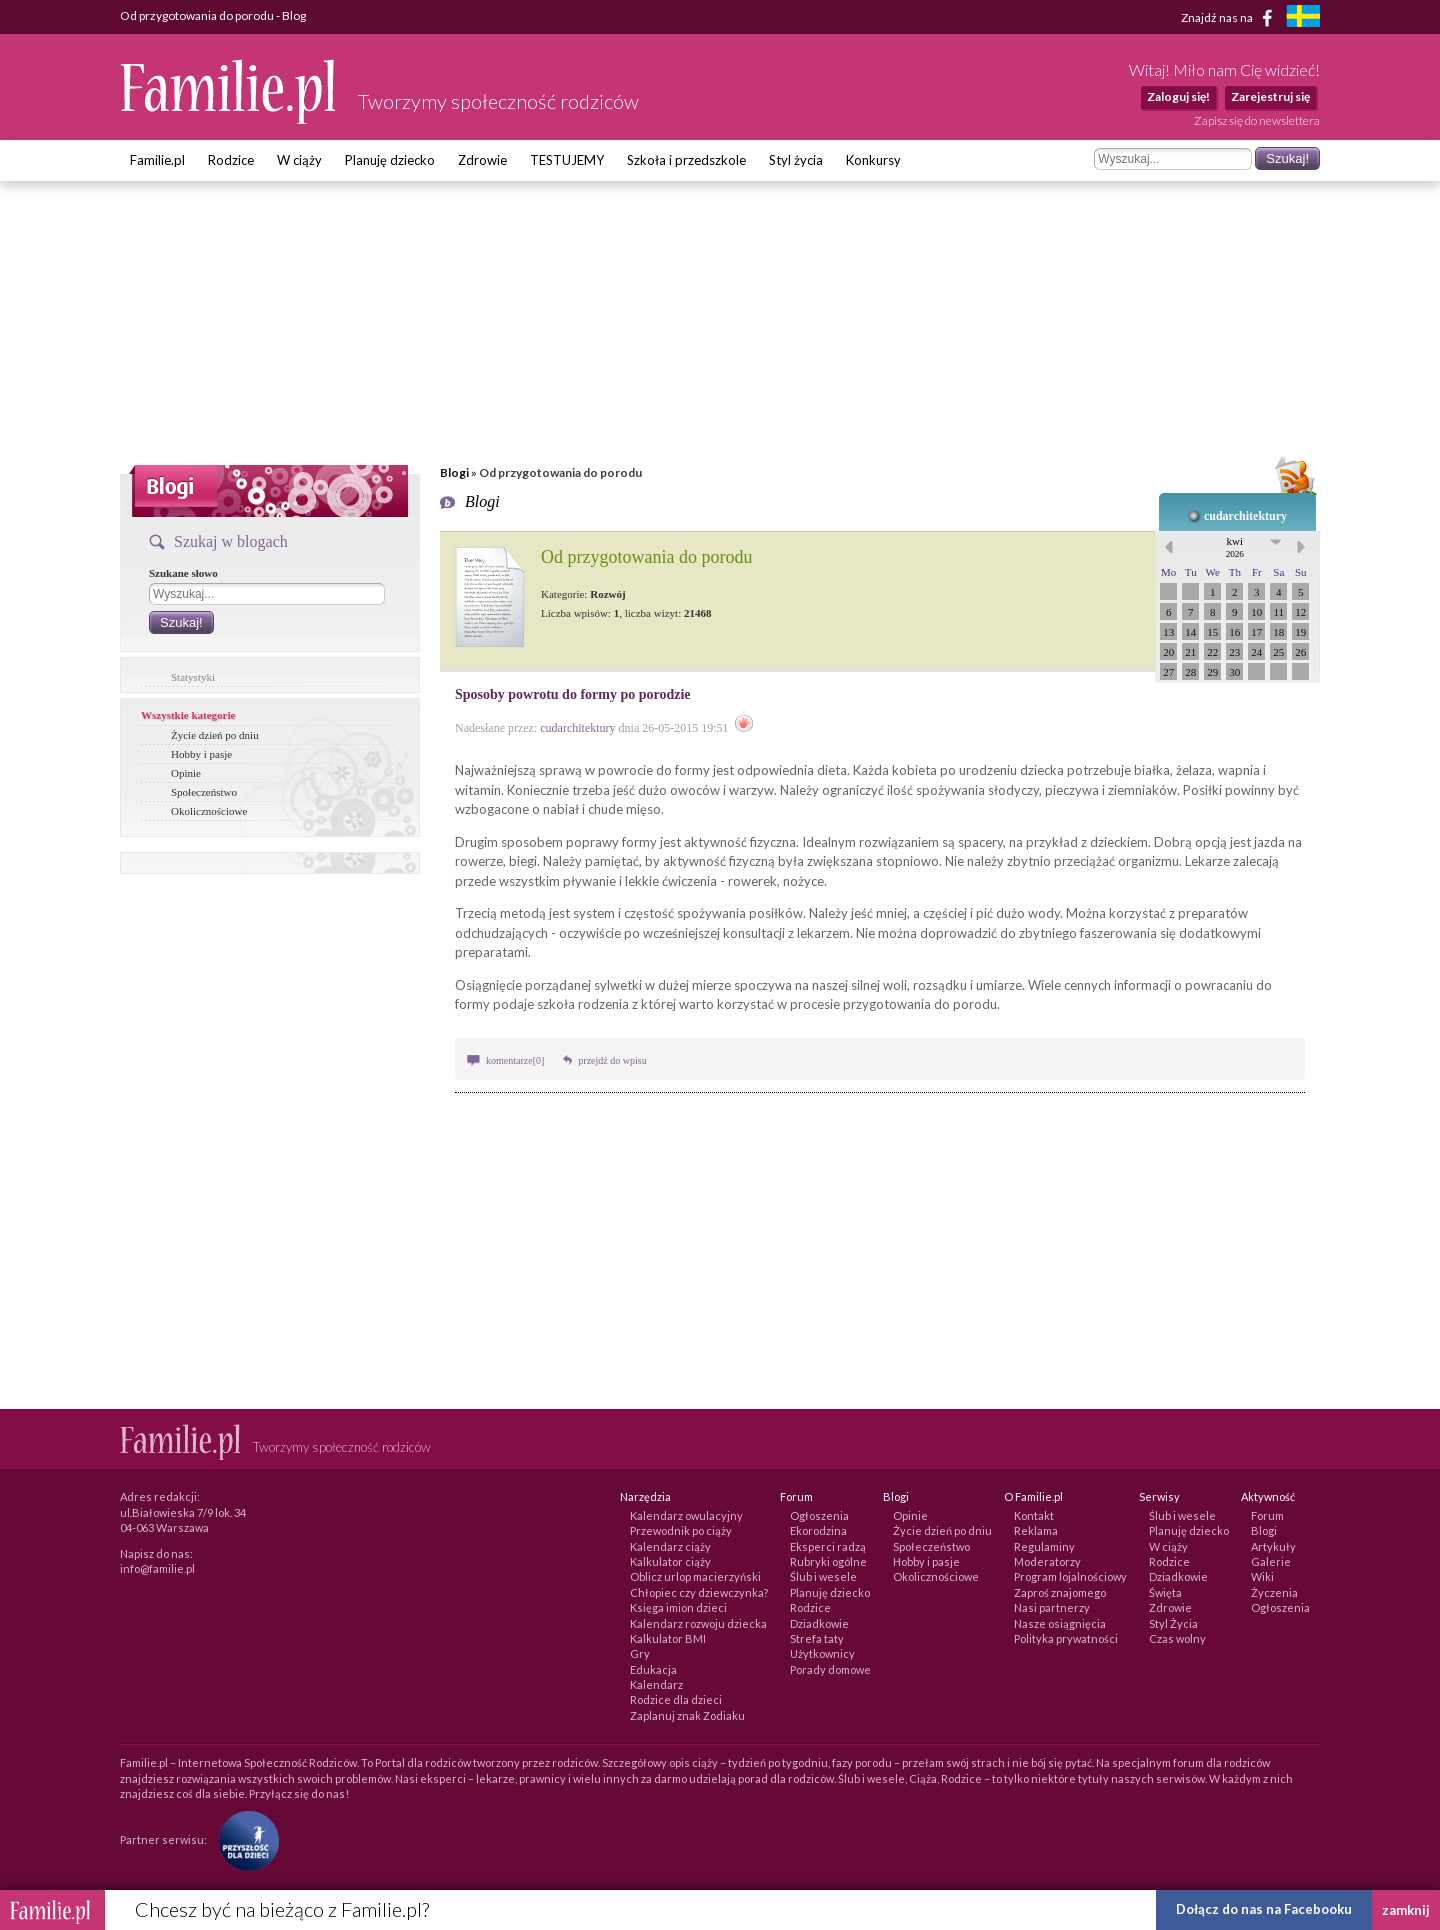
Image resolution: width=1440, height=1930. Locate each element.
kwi (1235, 547)
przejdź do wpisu (612, 1060)
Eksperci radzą (828, 1546)
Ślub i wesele (823, 1576)
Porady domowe (830, 1669)
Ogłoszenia (819, 1515)
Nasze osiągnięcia (1060, 1623)
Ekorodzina (818, 1530)
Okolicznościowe (209, 811)
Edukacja (653, 1669)
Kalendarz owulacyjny (686, 1515)
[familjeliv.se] (1303, 18)
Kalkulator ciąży (670, 1561)
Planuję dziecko (390, 160)
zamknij (1406, 1910)
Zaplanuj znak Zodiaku (687, 1715)
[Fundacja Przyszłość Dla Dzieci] (244, 1839)
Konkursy (873, 160)
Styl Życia (1173, 1623)
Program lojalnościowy (1070, 1576)
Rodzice (231, 160)
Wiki (1262, 1576)
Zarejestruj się (1270, 96)
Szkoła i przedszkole (686, 160)
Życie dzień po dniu (215, 735)
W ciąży (299, 160)
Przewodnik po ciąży (681, 1530)
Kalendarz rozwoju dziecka (698, 1623)
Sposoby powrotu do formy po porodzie (573, 694)
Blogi (454, 472)
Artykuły (1273, 1546)
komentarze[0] (515, 1060)
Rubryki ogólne (828, 1561)
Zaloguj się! (1178, 96)
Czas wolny (1177, 1638)
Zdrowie (482, 160)
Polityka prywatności (1066, 1638)
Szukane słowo (183, 573)
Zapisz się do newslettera (1257, 120)
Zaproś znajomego (1060, 1592)
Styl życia (796, 160)
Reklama (1036, 1530)
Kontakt (1034, 1515)
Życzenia (1274, 1592)
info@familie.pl (157, 1568)
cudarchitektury (1245, 516)
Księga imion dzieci (678, 1607)
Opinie (186, 773)
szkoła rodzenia (583, 1004)
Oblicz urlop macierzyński (695, 1576)
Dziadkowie (819, 1623)
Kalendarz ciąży (670, 1546)
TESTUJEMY (567, 160)
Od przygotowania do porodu (646, 557)
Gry (640, 1653)
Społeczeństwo (204, 792)
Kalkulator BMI (668, 1638)
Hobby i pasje (201, 754)
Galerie (1271, 1561)
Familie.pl (157, 160)
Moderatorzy (1047, 1561)
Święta (1165, 1592)
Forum (1267, 1515)
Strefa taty (817, 1638)
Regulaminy (1044, 1546)
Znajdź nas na (1230, 18)
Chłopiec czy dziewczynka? (699, 1592)
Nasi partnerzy (1052, 1607)
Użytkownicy (822, 1653)
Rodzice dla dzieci (676, 1699)
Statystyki (193, 677)
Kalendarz (656, 1684)
